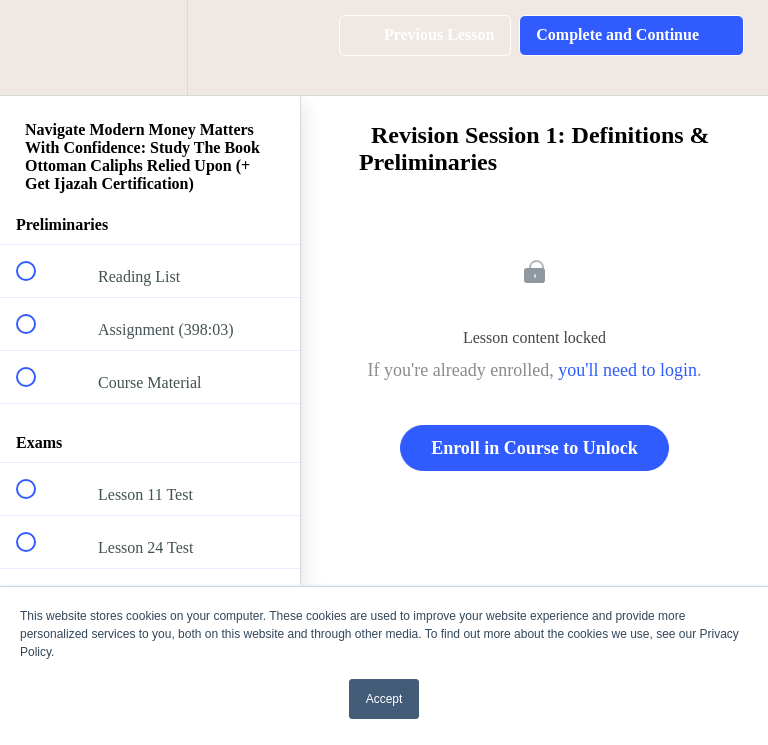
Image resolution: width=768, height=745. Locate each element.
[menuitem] (150, 47)
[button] (37, 47)
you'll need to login (627, 370)
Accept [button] (384, 699)
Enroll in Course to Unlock (534, 448)
